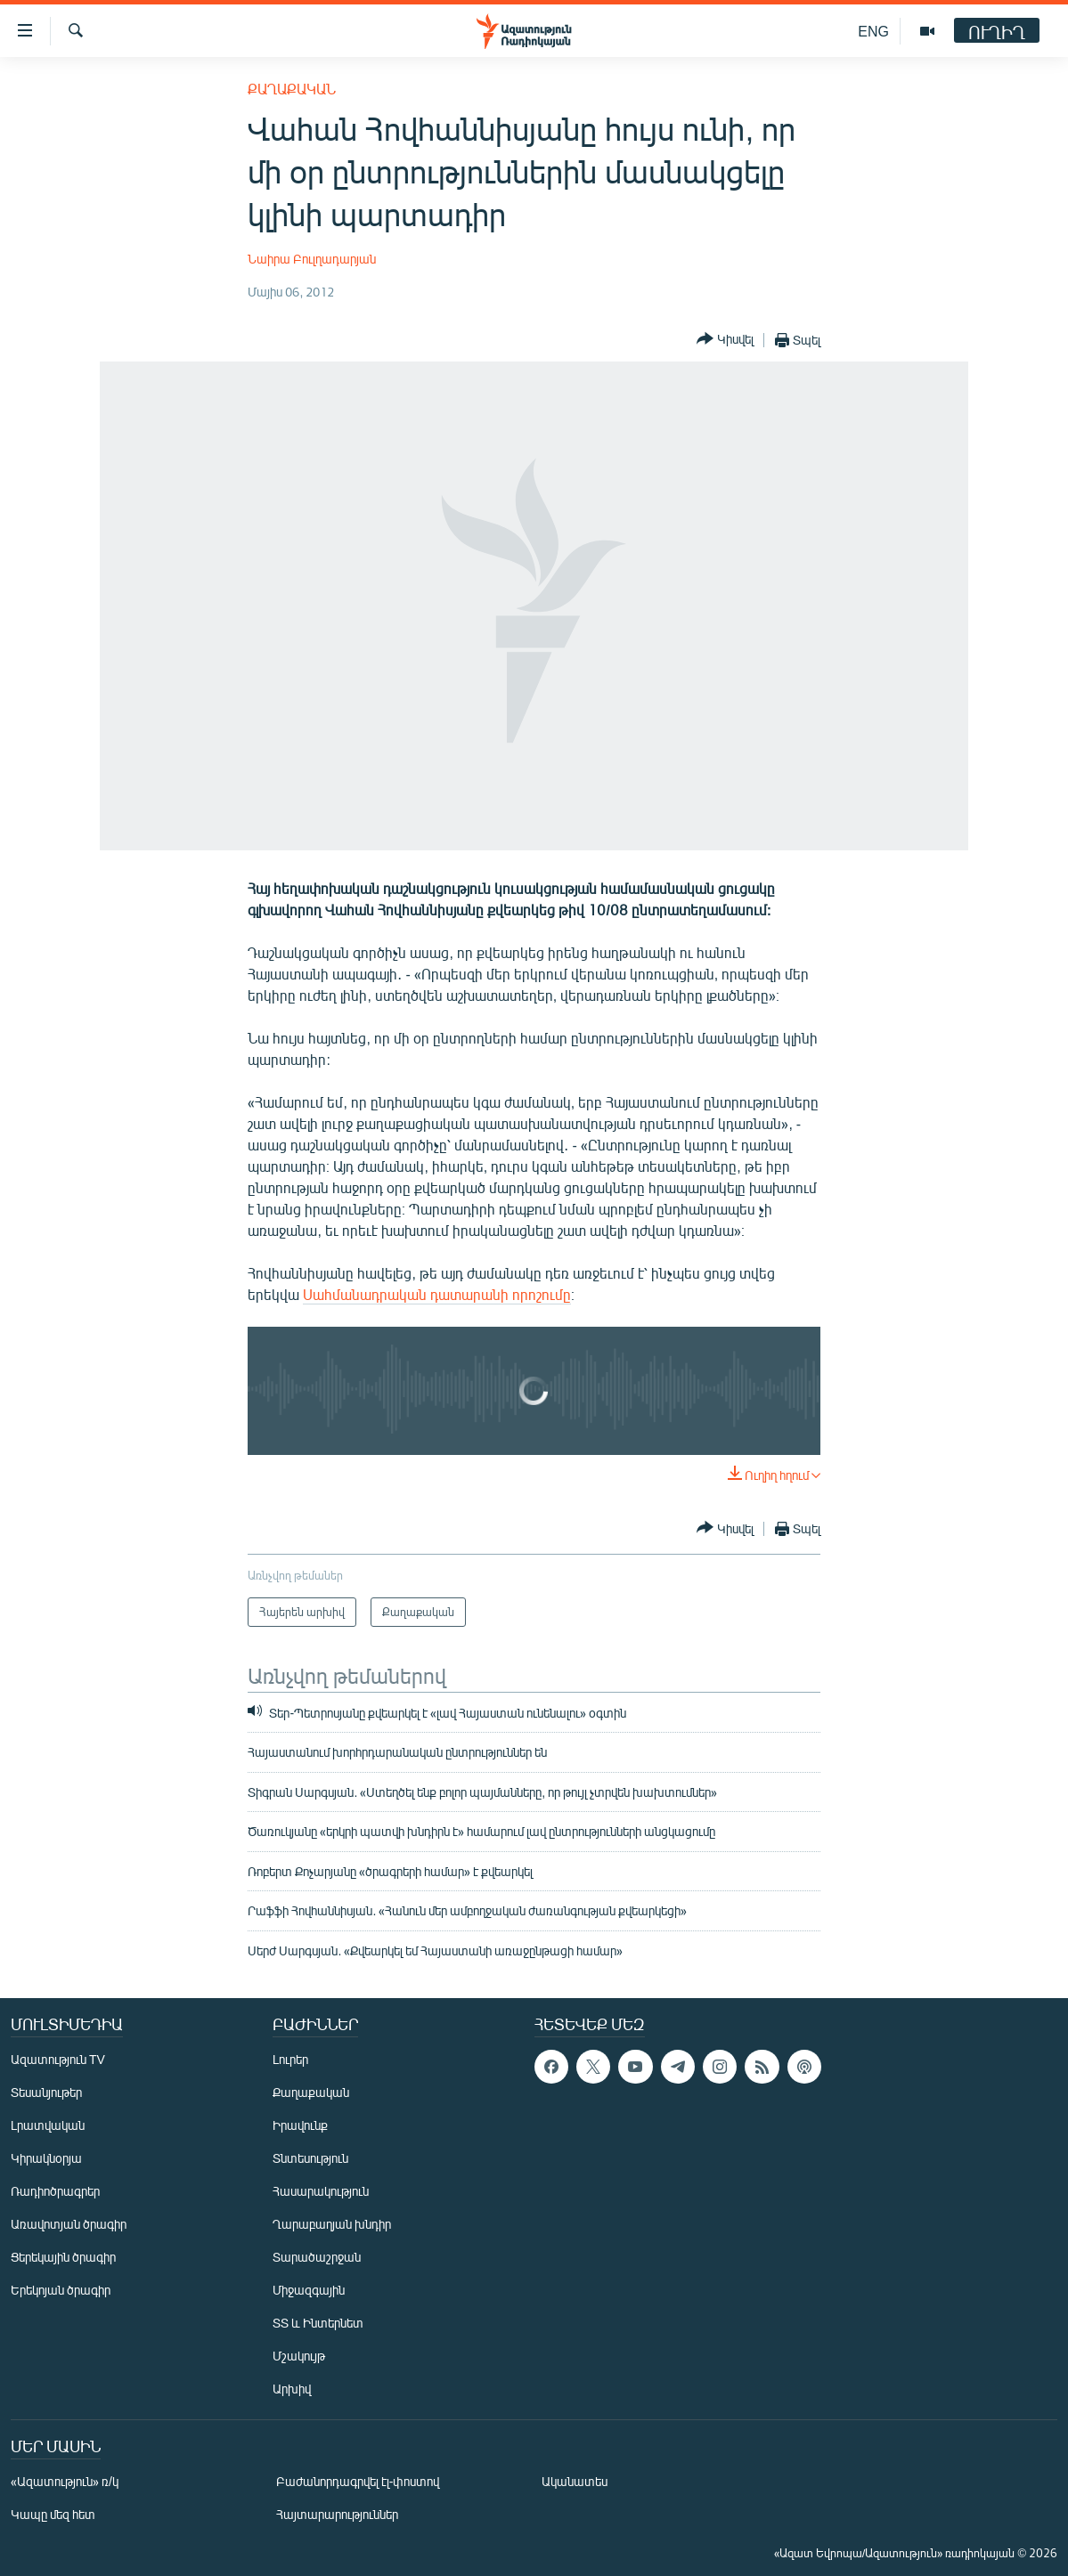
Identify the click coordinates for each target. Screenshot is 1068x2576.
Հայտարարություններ (337, 2514)
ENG (873, 30)
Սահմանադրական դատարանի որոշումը (437, 1294)
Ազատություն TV (58, 2059)
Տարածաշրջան (317, 2256)
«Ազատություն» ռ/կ (64, 2481)
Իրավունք (300, 2125)
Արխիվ (292, 2388)
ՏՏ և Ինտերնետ (318, 2322)
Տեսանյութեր (46, 2092)
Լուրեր (290, 2059)
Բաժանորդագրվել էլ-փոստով (358, 2481)
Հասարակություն (321, 2190)
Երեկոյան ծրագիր (60, 2289)
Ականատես (574, 2481)
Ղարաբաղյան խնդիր (332, 2223)
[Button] (725, 340)
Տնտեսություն (310, 2158)
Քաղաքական (292, 88)
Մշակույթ (299, 2355)
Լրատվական (48, 2125)
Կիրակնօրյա (46, 2158)
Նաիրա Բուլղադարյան (312, 258)
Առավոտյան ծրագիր (68, 2223)
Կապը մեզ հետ (53, 2514)
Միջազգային (309, 2289)
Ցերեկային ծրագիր (63, 2256)
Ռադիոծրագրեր (55, 2190)
